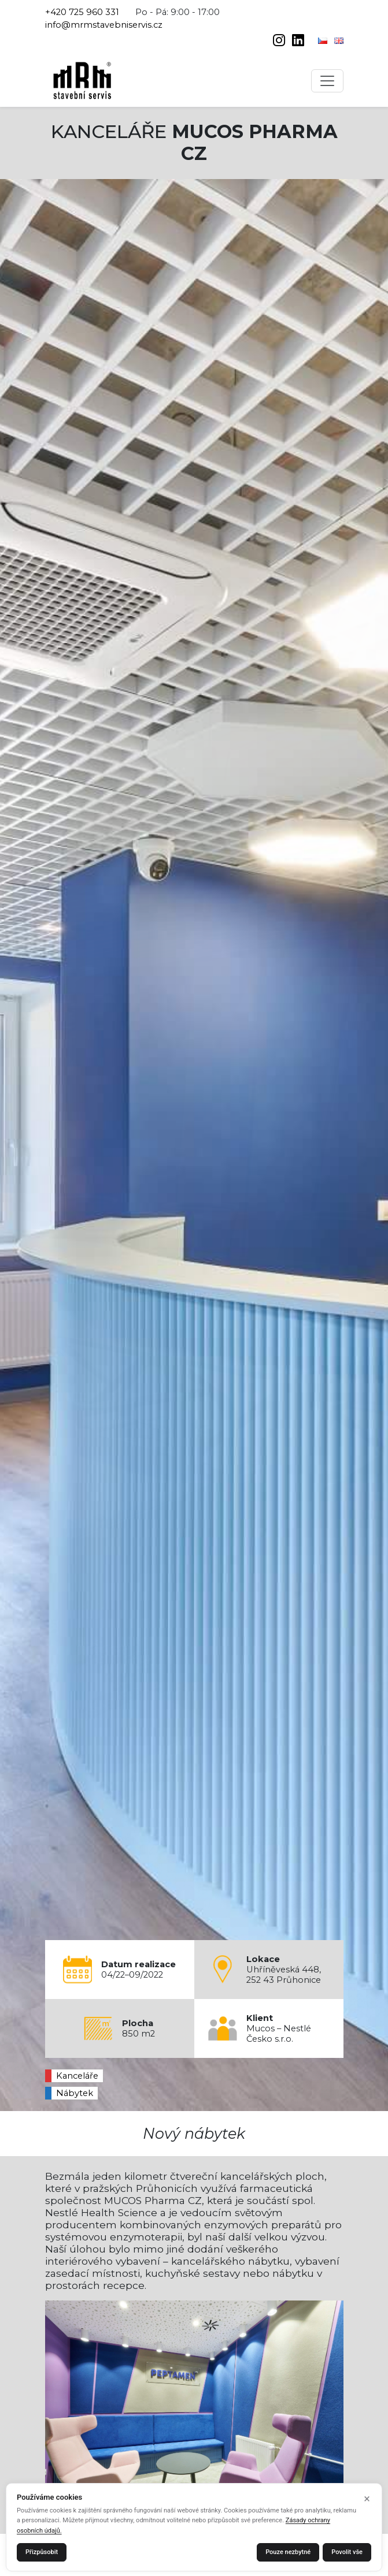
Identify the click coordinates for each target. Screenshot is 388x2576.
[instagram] (280, 41)
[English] (338, 40)
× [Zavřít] (367, 2499)
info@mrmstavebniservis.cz (103, 25)
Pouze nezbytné (288, 2552)
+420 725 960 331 (82, 12)
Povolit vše (347, 2552)
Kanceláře (77, 2076)
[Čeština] (324, 40)
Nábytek (74, 2093)
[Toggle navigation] (327, 80)
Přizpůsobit (41, 2552)
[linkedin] (298, 41)
